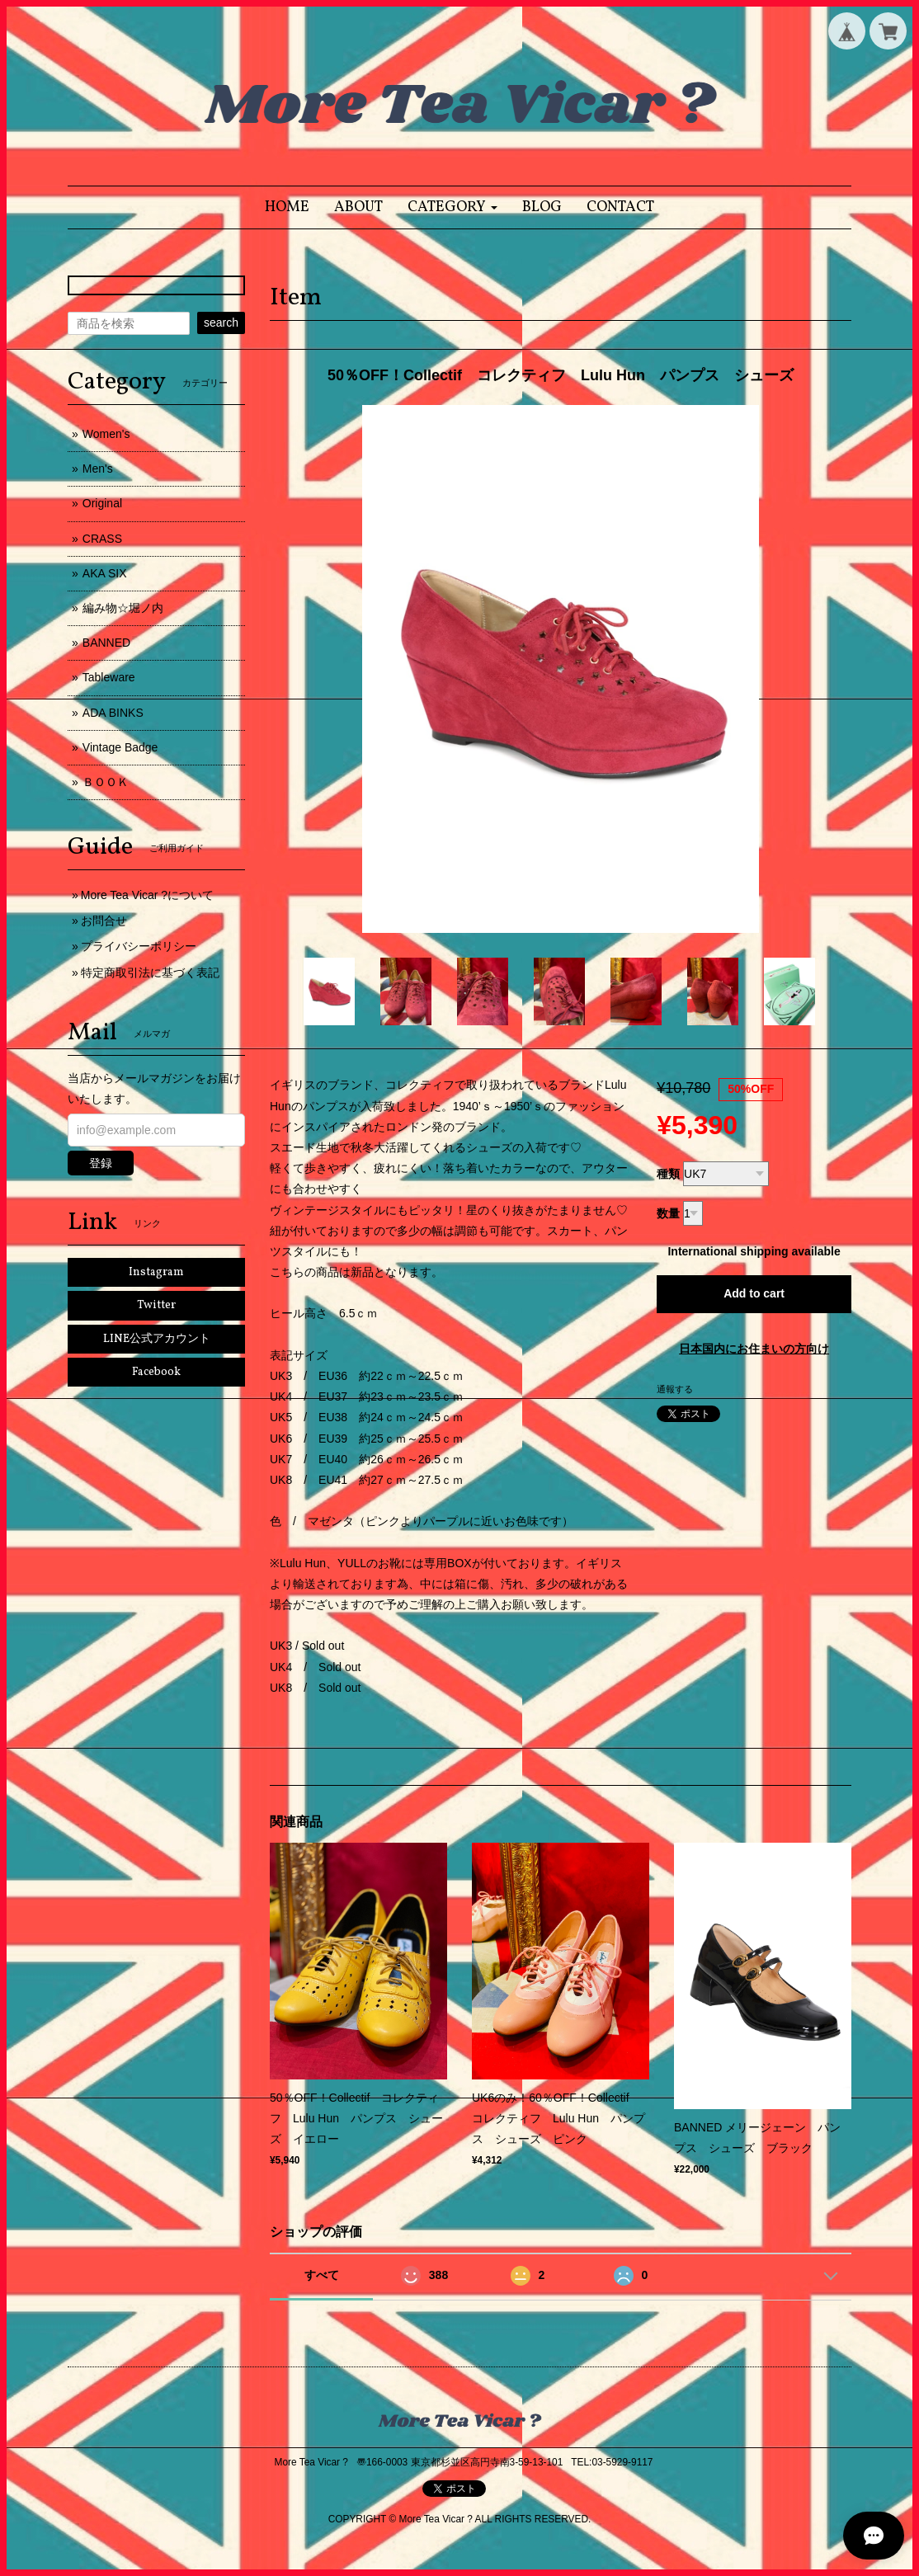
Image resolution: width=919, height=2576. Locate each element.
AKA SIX (104, 573)
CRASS (102, 538)
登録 (100, 1163)
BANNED (106, 642)
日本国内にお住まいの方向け (754, 1348)
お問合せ (104, 920)
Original (102, 503)
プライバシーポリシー (138, 946)
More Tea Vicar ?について (147, 895)
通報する (675, 1389)
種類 (668, 1173)
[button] (452, 207)
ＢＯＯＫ (105, 782)
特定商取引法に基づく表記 (150, 972)
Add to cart (754, 1293)
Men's (97, 468)
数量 (668, 1213)
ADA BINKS (113, 712)
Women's (106, 433)
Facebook (156, 1372)
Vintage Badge (120, 747)
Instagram (156, 1272)
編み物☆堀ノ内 (122, 608)
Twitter (156, 1305)
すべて (321, 2275)
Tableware (108, 677)
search (221, 322)
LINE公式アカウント (156, 1339)
